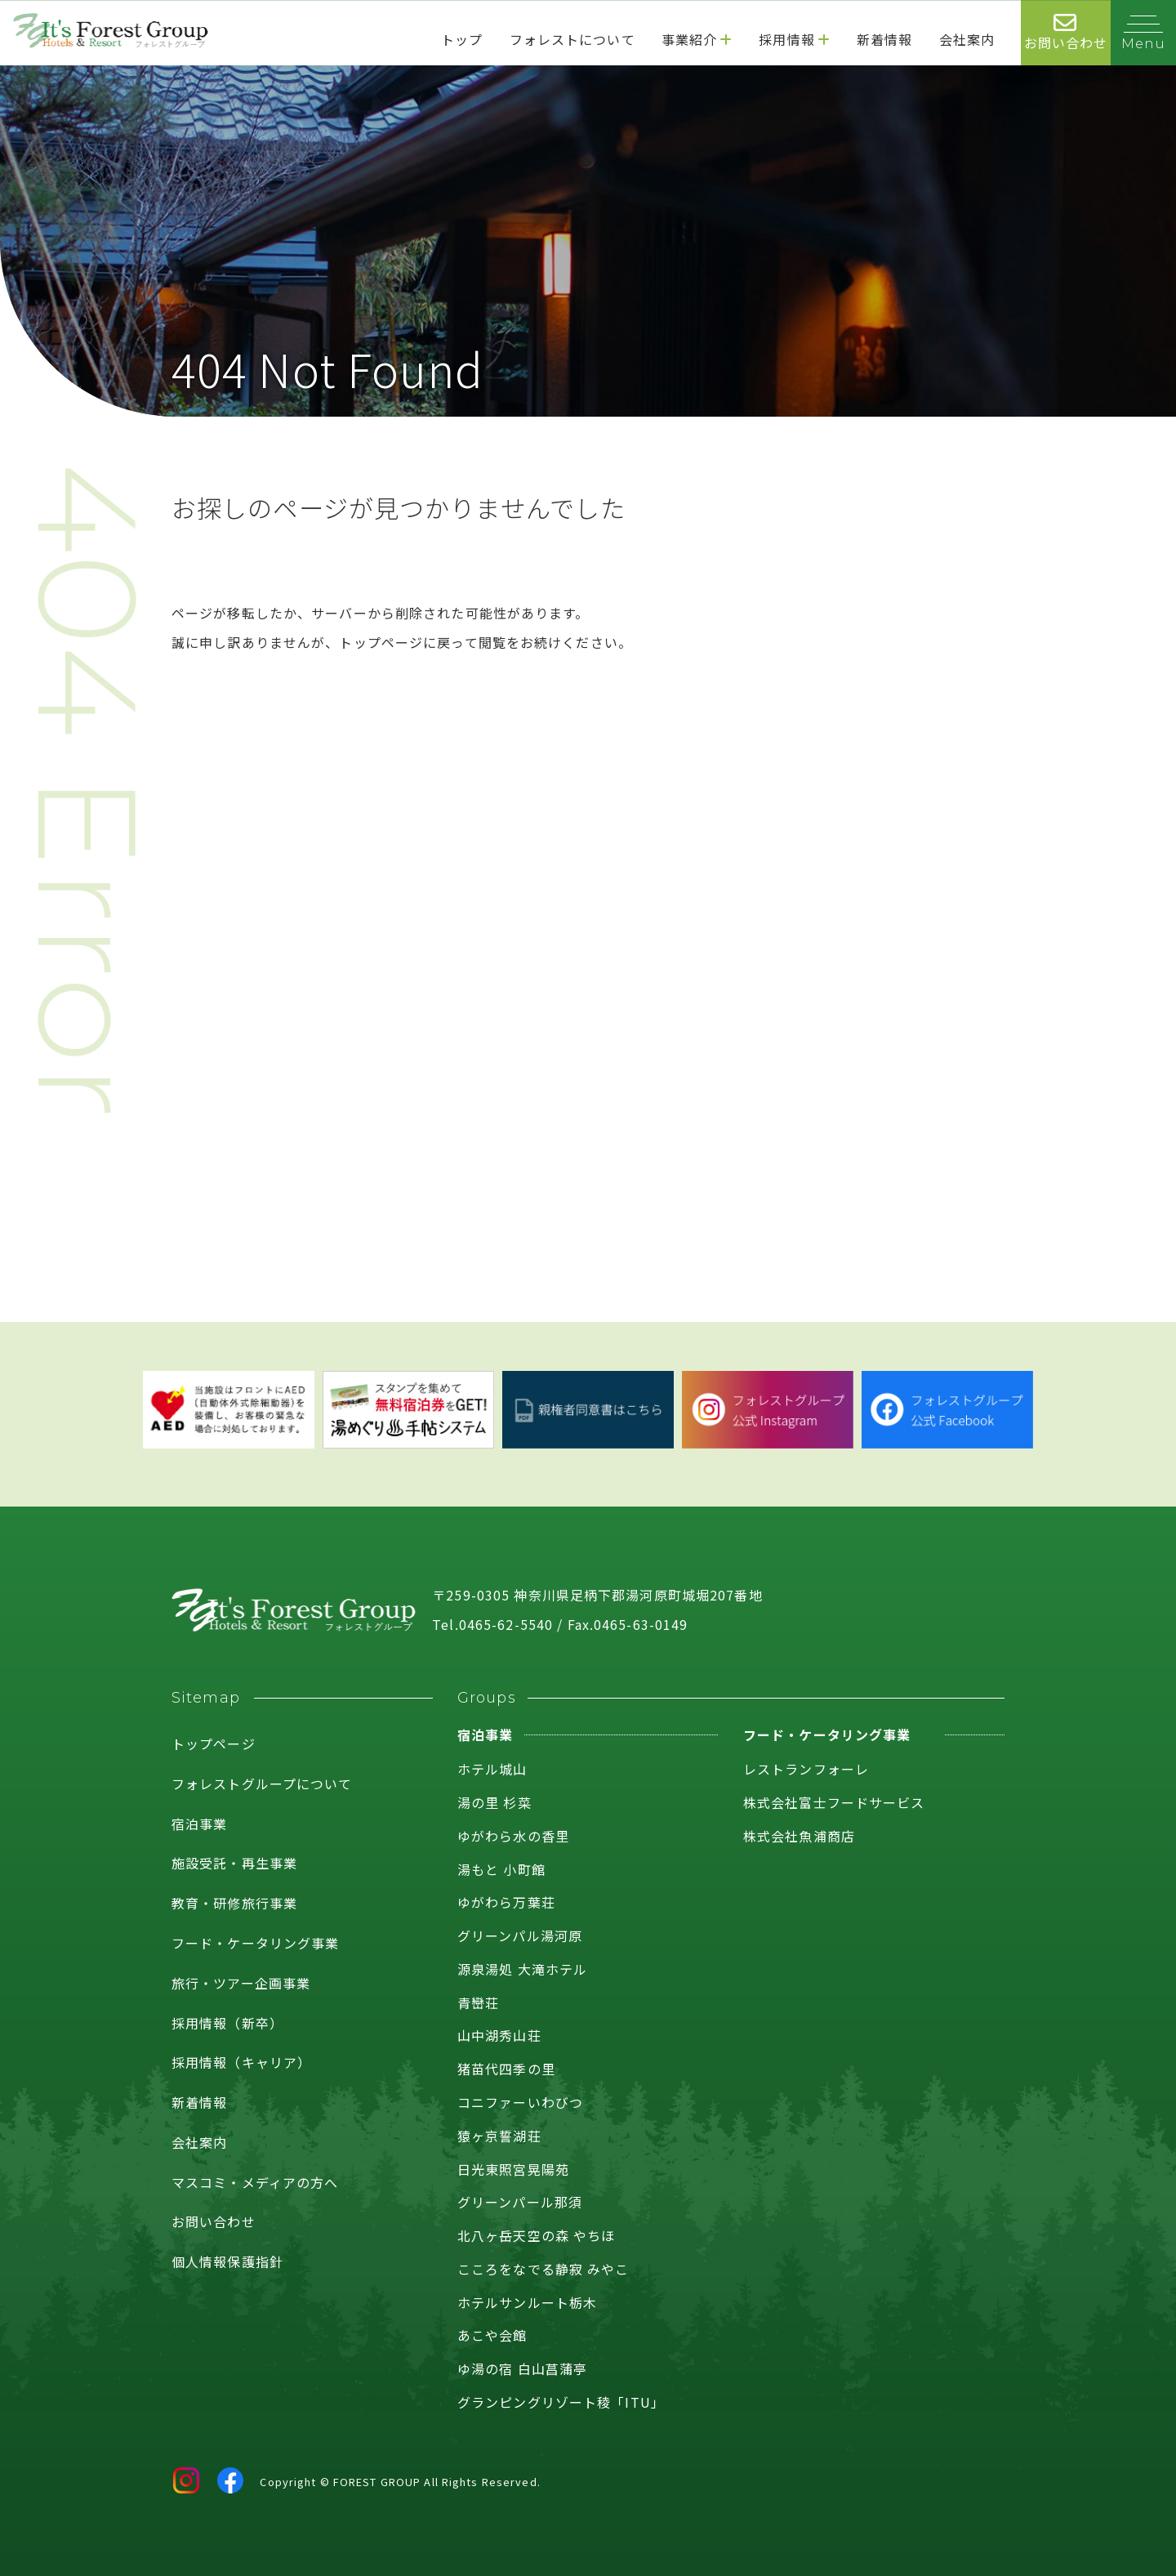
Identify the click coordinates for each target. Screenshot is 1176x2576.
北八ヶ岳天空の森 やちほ (536, 2235)
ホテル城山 (492, 1769)
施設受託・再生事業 (234, 1863)
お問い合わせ (214, 2221)
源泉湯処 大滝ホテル (522, 1969)
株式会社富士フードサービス (834, 1802)
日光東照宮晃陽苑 (513, 2169)
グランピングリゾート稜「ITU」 (561, 2402)
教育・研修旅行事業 (234, 1903)
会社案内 (199, 2142)
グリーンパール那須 (519, 2202)
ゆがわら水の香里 (513, 1836)
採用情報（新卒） (227, 2023)
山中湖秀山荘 (499, 2035)
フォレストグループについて (262, 1783)
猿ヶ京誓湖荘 (499, 2135)
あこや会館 (492, 2335)
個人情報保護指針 (227, 2261)
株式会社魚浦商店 (799, 1836)
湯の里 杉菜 (494, 1802)
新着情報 (199, 2102)
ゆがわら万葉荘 (506, 1902)
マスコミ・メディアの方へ (255, 2182)
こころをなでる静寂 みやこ (543, 2269)
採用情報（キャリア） (241, 2062)
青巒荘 (478, 2002)
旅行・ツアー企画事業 (241, 1983)
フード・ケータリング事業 (255, 1943)
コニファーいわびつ (520, 2102)
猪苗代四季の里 (506, 2068)
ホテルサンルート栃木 (527, 2302)
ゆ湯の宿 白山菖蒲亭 (522, 2368)
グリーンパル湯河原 (519, 1935)
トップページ (214, 1743)
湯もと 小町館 (501, 1869)
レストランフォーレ (806, 1769)
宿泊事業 (199, 1823)
